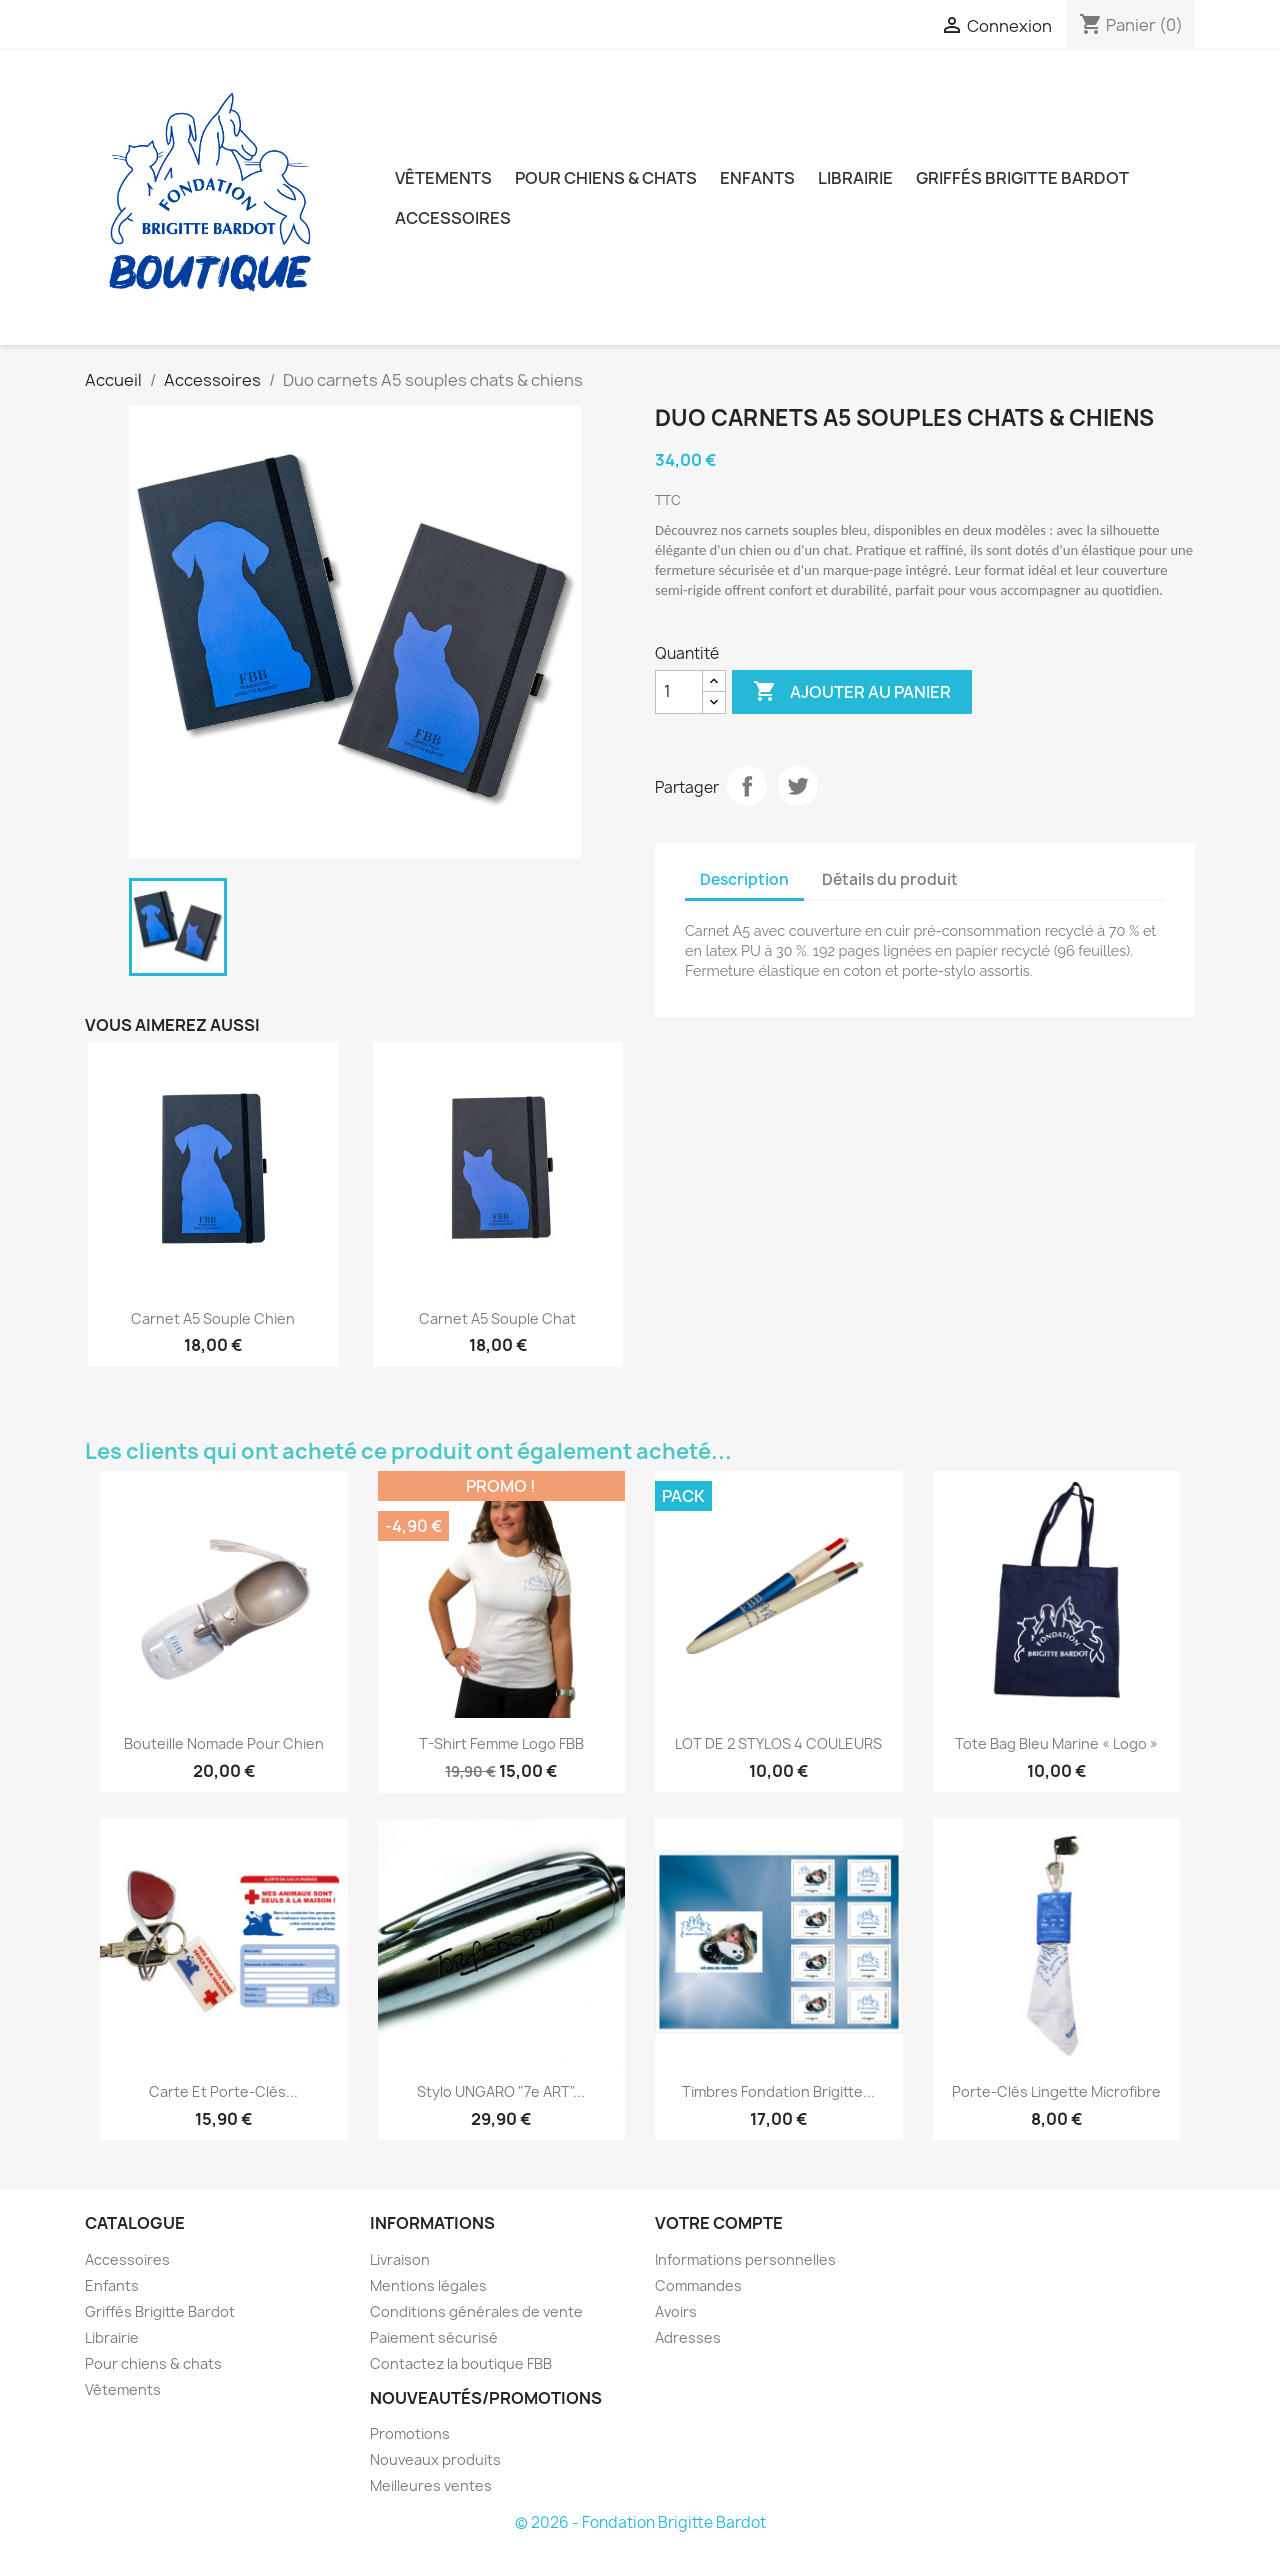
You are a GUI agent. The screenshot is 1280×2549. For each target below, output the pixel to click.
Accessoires (453, 218)
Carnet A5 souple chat (497, 1318)
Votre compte (719, 2223)
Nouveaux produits (435, 2459)
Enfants (757, 178)
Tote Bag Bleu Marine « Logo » (1056, 1743)
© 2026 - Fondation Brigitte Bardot (640, 2522)
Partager (747, 786)
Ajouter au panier (852, 692)
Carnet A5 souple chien (213, 1318)
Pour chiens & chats (606, 178)
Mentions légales (428, 2285)
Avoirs (676, 2311)
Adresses (688, 2337)
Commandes (698, 2285)
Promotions (410, 2433)
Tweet (798, 786)
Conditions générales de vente (476, 2311)
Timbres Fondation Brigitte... (778, 2091)
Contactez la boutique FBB (461, 2363)
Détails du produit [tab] (890, 879)
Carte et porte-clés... (223, 2091)
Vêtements (443, 178)
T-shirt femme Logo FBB (501, 1743)
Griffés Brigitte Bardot (1022, 178)
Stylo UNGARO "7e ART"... (501, 2091)
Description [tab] (744, 879)
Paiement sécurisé (434, 2337)
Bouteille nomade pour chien (224, 1743)
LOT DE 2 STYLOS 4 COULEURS (778, 1743)
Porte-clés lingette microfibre (1056, 2091)
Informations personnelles (745, 2259)
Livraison (400, 2259)
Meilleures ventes (431, 2485)
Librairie (855, 178)
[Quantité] (679, 692)
